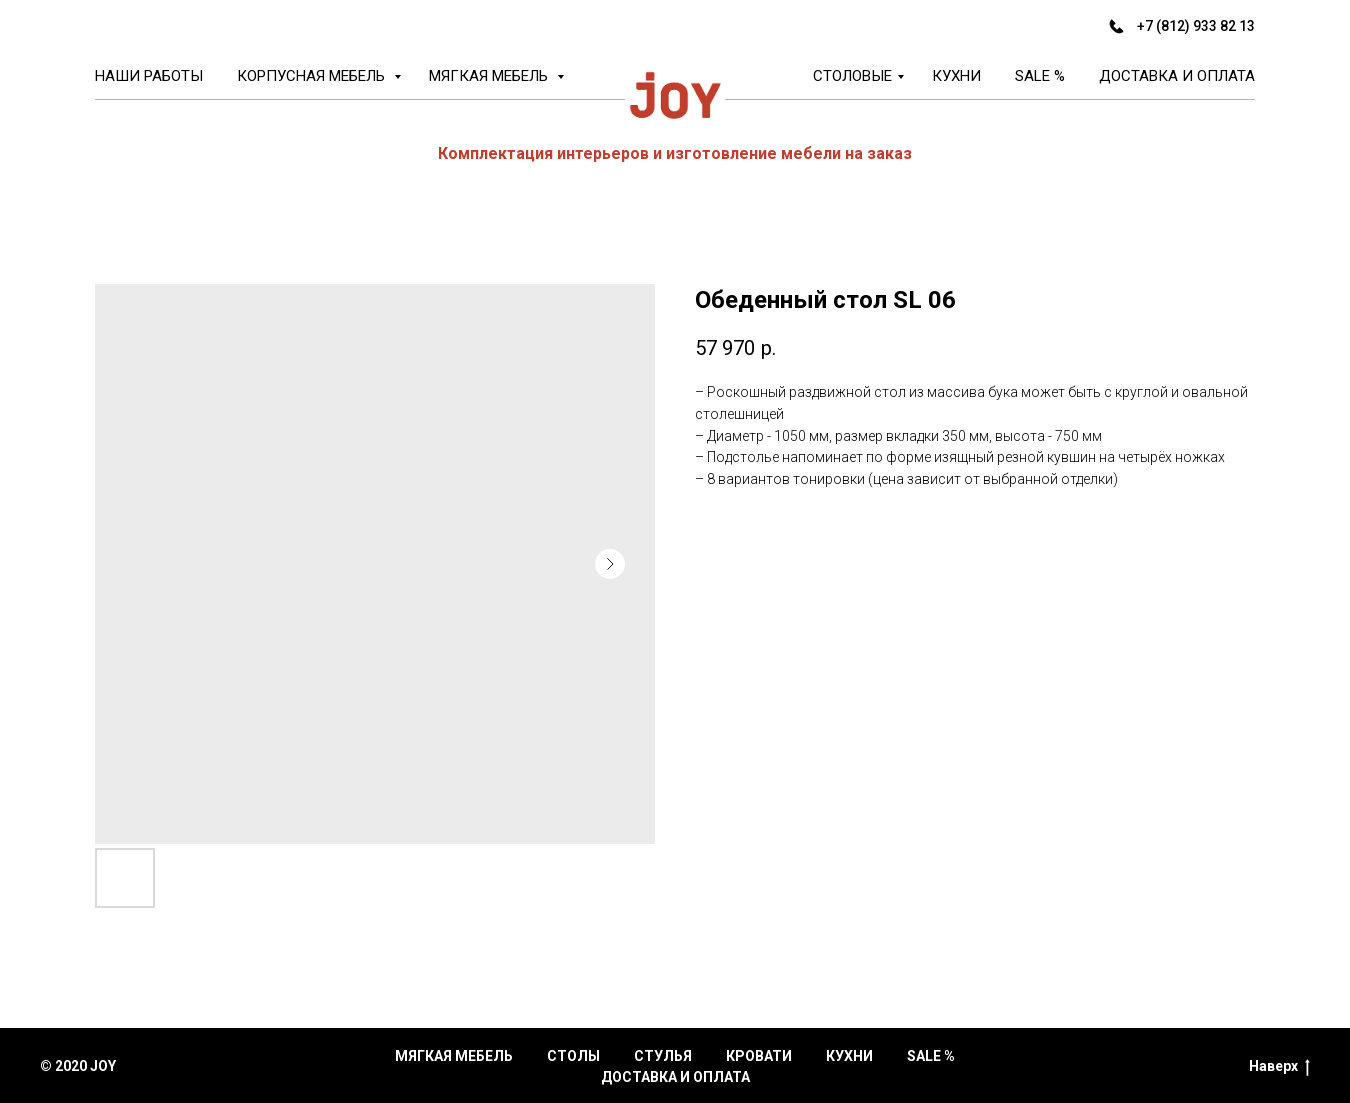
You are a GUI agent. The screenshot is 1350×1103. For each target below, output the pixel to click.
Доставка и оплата (1177, 76)
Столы (573, 1056)
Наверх (1279, 1067)
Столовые (852, 76)
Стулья (663, 1056)
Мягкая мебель (490, 76)
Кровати (759, 1056)
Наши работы (149, 76)
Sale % (1040, 76)
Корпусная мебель (313, 76)
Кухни (956, 76)
